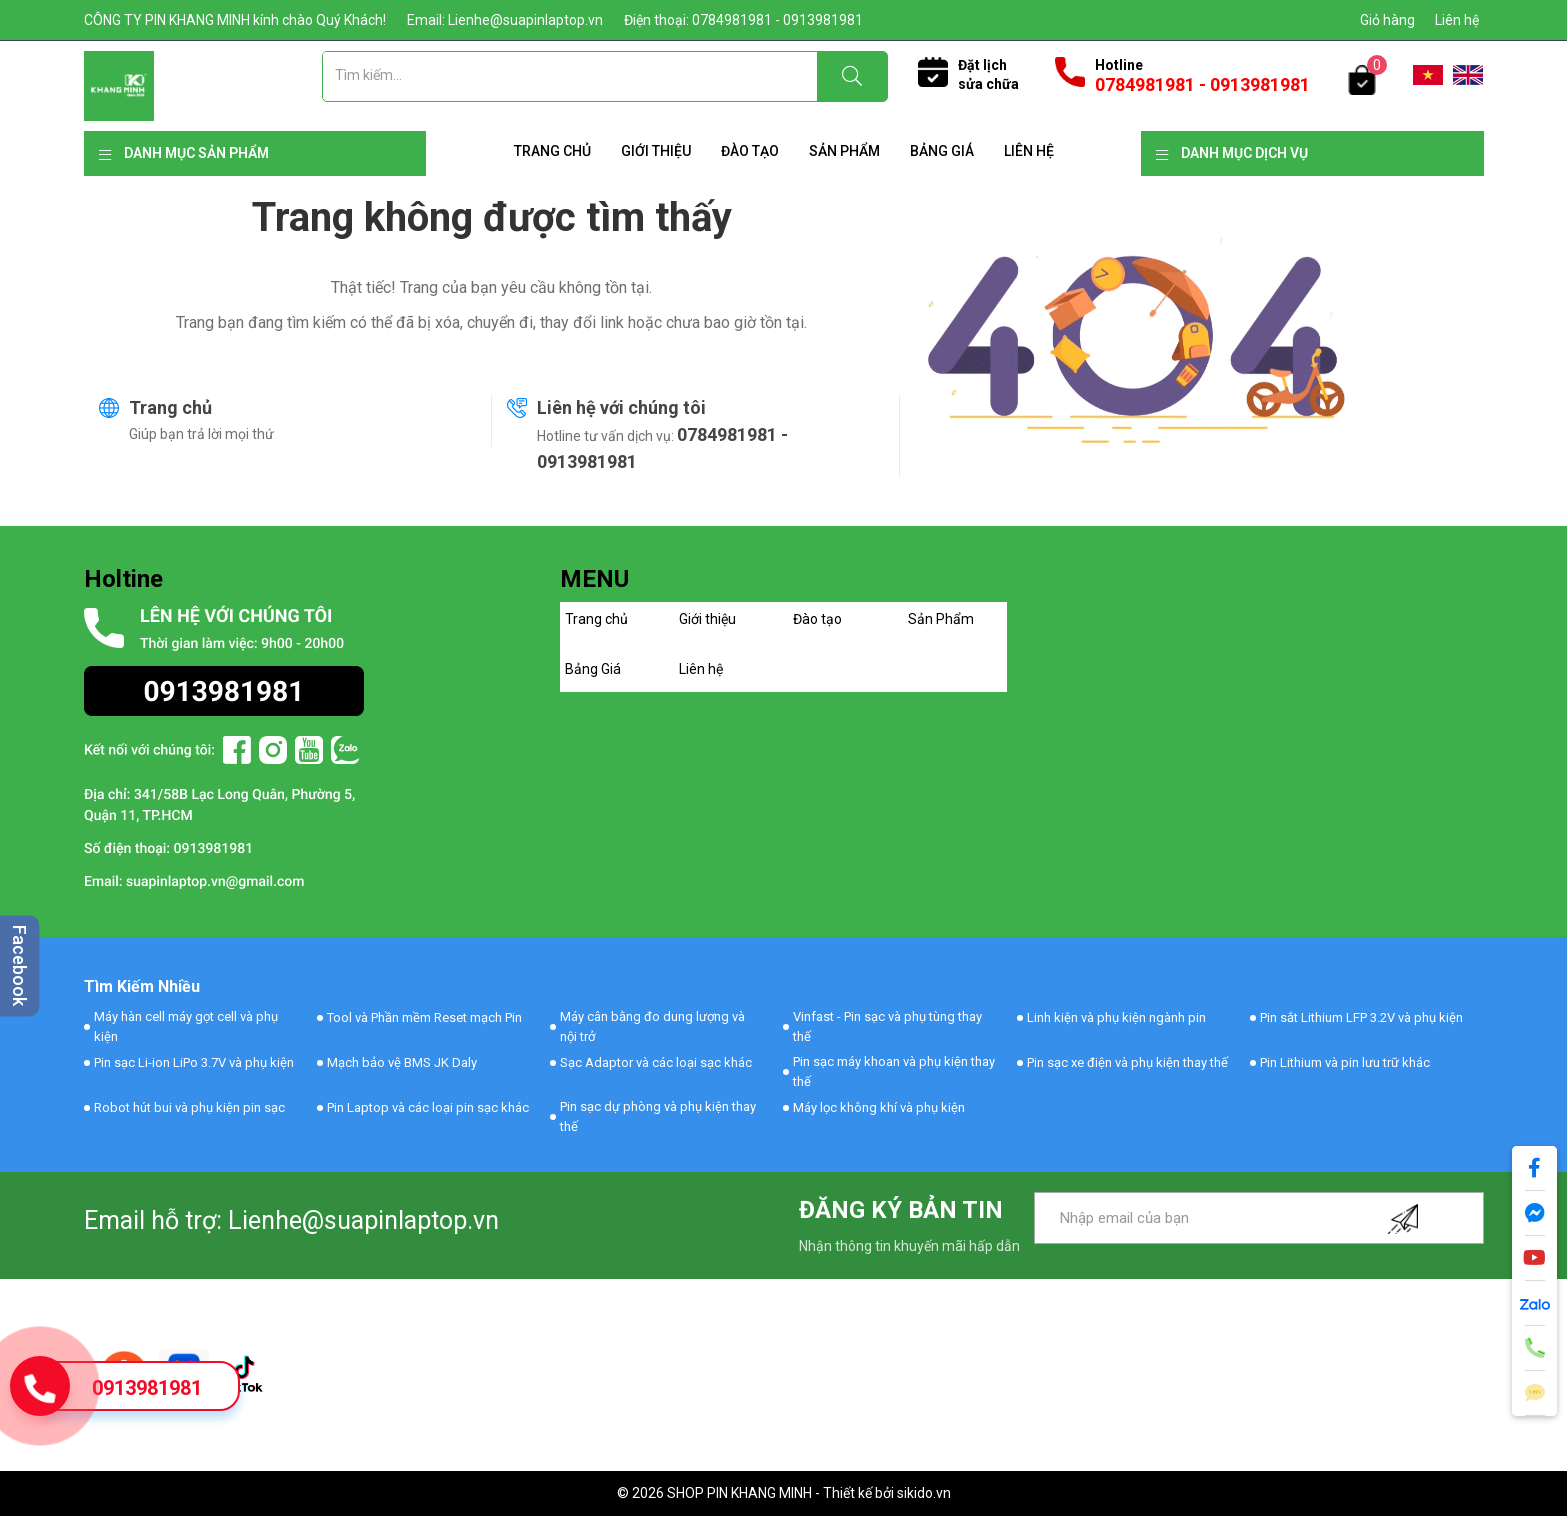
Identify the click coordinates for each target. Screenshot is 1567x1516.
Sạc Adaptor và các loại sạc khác (656, 1062)
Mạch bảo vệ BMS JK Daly (402, 1062)
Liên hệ (1457, 20)
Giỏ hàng (1387, 20)
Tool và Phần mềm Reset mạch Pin (424, 1017)
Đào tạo (750, 151)
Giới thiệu (656, 151)
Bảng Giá (942, 151)
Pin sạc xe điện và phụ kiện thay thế (1127, 1062)
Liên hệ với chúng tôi (621, 407)
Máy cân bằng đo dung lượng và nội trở (652, 1026)
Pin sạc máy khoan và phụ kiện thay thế (894, 1071)
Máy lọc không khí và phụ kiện (879, 1107)
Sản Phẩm (844, 151)
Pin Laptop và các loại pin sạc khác (428, 1107)
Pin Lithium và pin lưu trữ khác (1345, 1062)
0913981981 (147, 1388)
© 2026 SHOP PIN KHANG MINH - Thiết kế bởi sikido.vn (784, 1493)
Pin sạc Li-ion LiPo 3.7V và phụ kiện (194, 1062)
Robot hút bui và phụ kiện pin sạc (189, 1107)
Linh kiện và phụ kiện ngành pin (1116, 1017)
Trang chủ (552, 151)
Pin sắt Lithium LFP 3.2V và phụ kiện (1361, 1017)
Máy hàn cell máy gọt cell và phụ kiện (186, 1026)
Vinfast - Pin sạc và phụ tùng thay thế (887, 1026)
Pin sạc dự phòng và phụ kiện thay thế (658, 1116)
